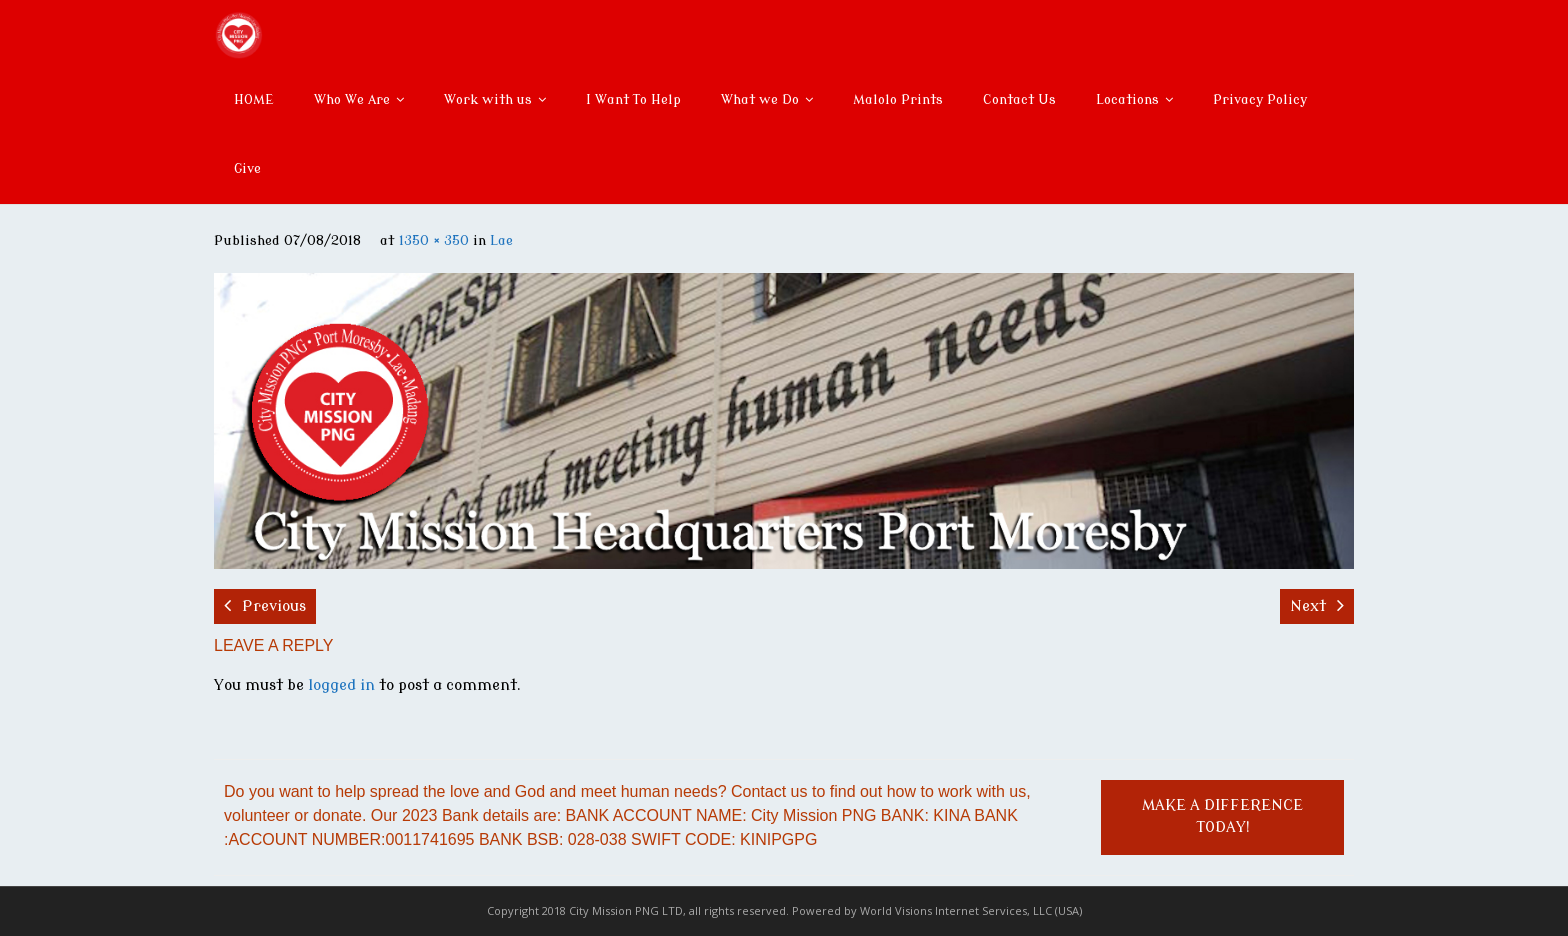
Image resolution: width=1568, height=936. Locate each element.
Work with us (488, 99)
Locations (1127, 99)
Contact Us (1019, 99)
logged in (341, 685)
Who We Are (352, 99)
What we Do (760, 99)
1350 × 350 (434, 240)
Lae (501, 240)
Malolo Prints (898, 99)
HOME (254, 99)
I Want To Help (633, 99)
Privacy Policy (1260, 99)
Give (247, 168)
